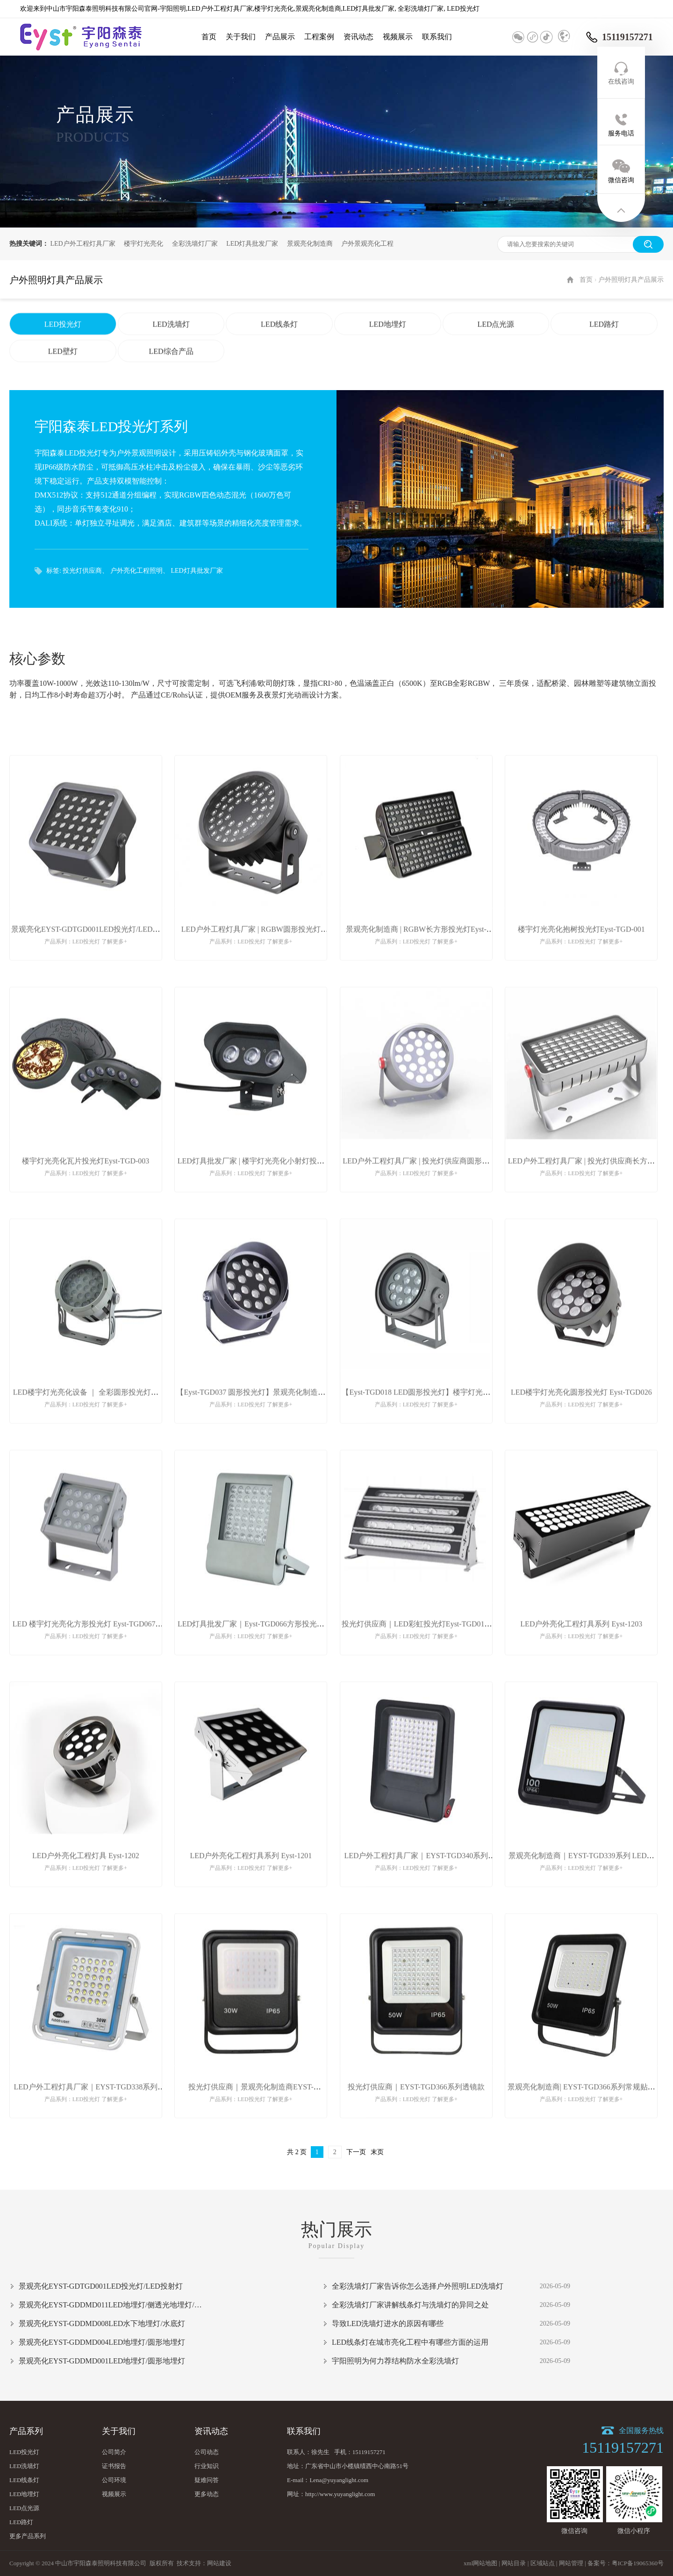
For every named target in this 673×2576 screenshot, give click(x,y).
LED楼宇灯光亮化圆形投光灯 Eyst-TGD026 (581, 1426)
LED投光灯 (62, 357)
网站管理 (571, 2563)
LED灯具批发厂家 (252, 243)
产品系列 (26, 2431)
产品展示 (280, 37)
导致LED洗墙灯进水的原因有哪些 (388, 2323)
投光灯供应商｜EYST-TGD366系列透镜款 (416, 2120)
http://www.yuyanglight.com (340, 2494)
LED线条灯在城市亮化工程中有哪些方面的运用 (410, 2342)
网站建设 (219, 2563)
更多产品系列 (27, 2536)
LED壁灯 (63, 384)
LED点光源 (495, 357)
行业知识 (206, 2465)
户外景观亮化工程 (367, 243)
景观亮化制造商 (310, 243)
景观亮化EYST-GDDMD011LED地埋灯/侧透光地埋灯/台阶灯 (112, 2305)
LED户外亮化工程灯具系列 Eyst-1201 (251, 1889)
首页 (208, 37)
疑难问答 (206, 2479)
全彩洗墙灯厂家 (195, 243)
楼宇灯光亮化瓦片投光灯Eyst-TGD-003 (85, 1194)
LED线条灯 (279, 357)
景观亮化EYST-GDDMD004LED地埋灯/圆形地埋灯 (102, 2342)
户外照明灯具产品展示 (631, 312)
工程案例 (319, 37)
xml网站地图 (480, 2563)
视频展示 (398, 37)
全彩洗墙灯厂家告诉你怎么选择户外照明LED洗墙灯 (417, 2286)
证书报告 (114, 2465)
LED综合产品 (171, 384)
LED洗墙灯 (170, 357)
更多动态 (206, 2494)
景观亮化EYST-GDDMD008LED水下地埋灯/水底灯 (102, 2323)
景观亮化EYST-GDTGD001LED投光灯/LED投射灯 (101, 2286)
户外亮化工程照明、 (140, 570)
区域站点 (542, 2563)
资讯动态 (358, 37)
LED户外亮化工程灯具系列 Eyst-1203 (581, 1657)
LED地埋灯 (387, 357)
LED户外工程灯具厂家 (82, 243)
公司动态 (206, 2451)
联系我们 (437, 37)
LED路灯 (604, 357)
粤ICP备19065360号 (638, 2563)
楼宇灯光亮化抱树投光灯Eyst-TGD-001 (581, 962)
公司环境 (114, 2479)
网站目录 (513, 2563)
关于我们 (241, 37)
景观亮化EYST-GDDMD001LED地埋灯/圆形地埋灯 (102, 2361)
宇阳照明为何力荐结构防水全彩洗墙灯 (395, 2361)
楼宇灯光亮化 (143, 243)
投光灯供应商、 (85, 570)
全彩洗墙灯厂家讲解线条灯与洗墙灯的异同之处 (410, 2305)
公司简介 (114, 2451)
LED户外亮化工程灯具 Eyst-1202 (85, 1889)
